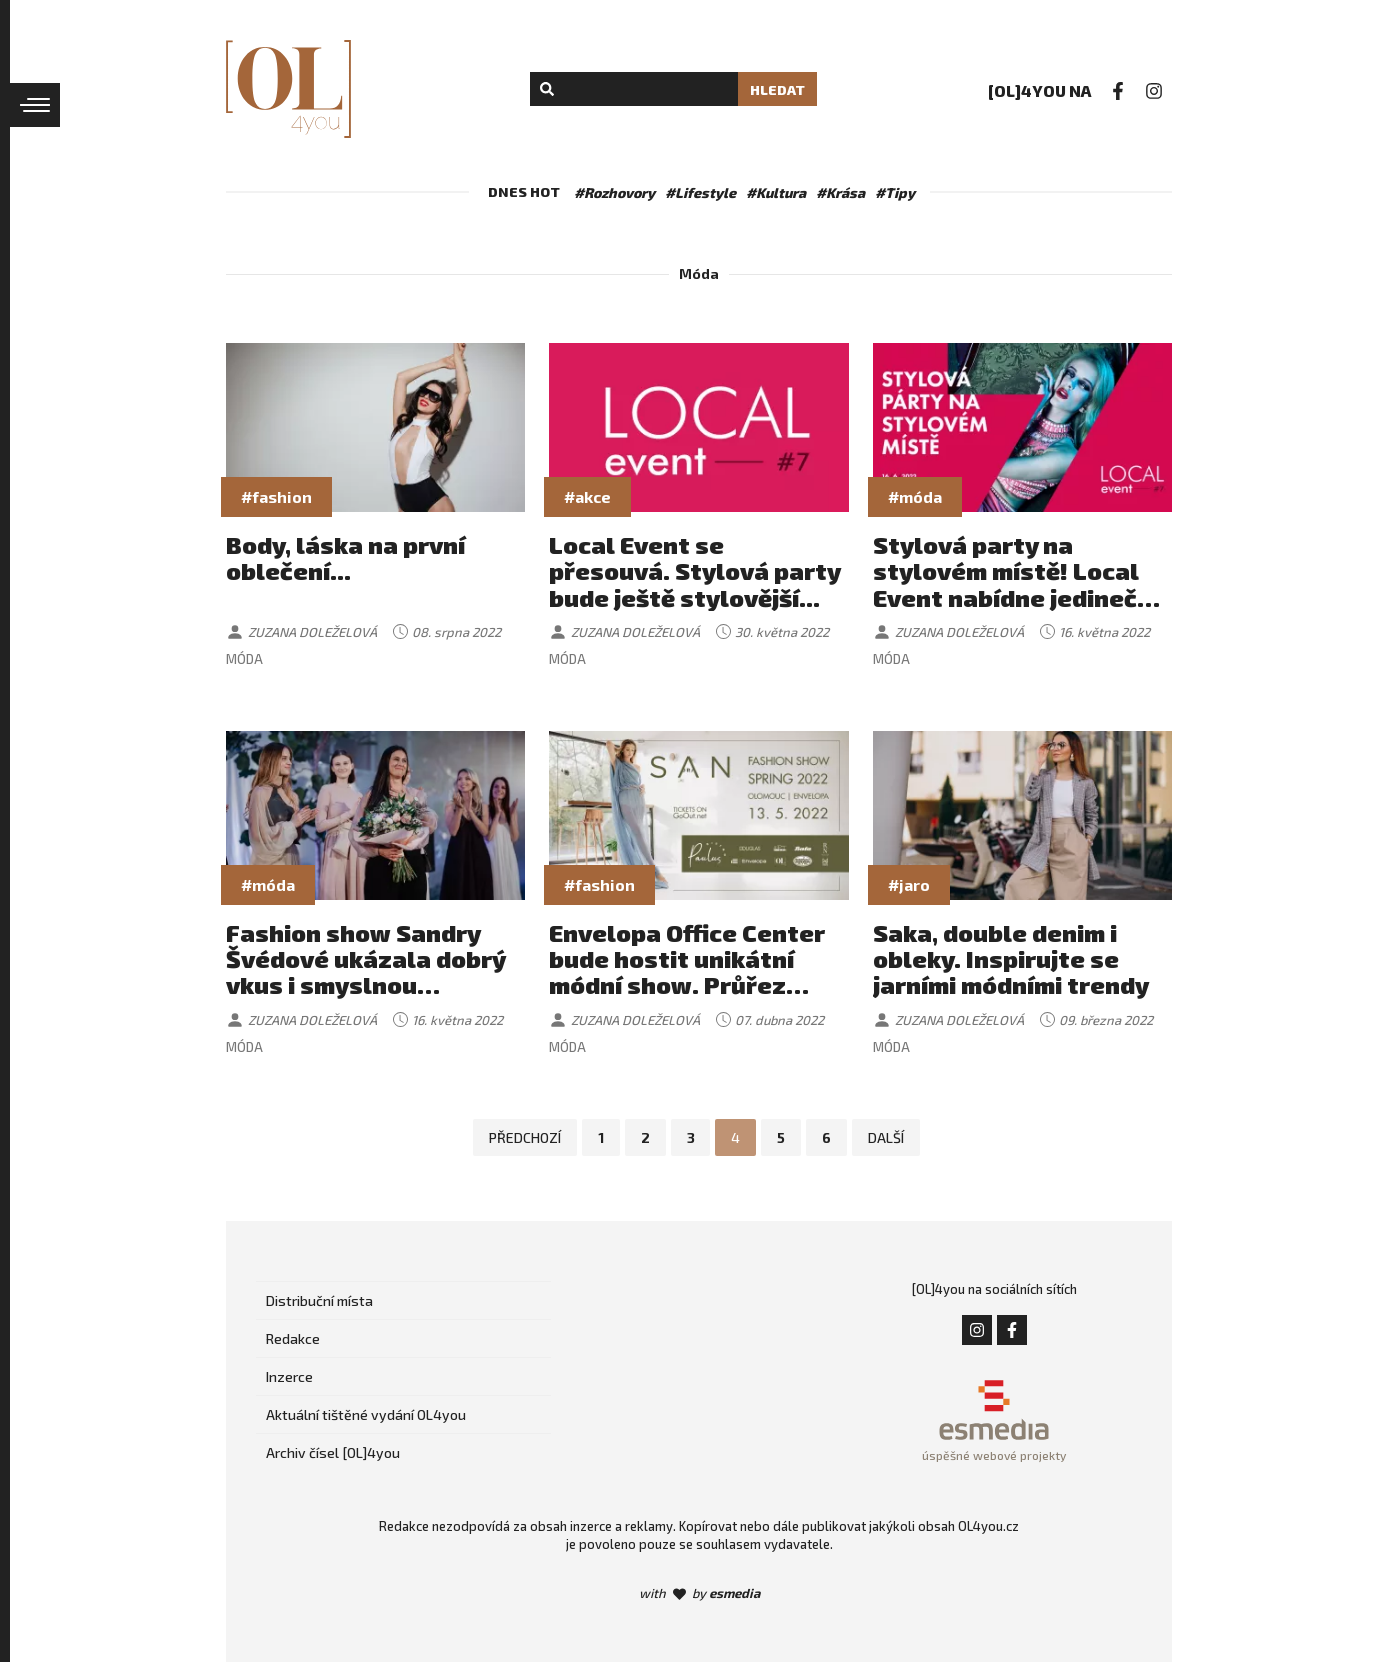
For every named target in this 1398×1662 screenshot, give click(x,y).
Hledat (777, 89)
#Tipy (895, 192)
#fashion (276, 496)
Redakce (293, 1338)
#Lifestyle (700, 192)
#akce (587, 496)
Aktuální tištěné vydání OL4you (366, 1414)
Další (887, 1137)
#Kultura (776, 192)
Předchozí (525, 1137)
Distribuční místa (319, 1300)
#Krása (840, 192)
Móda (244, 659)
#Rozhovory (614, 192)
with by (699, 1593)
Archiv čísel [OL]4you (333, 1452)
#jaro (909, 884)
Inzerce (289, 1376)
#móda (915, 496)
